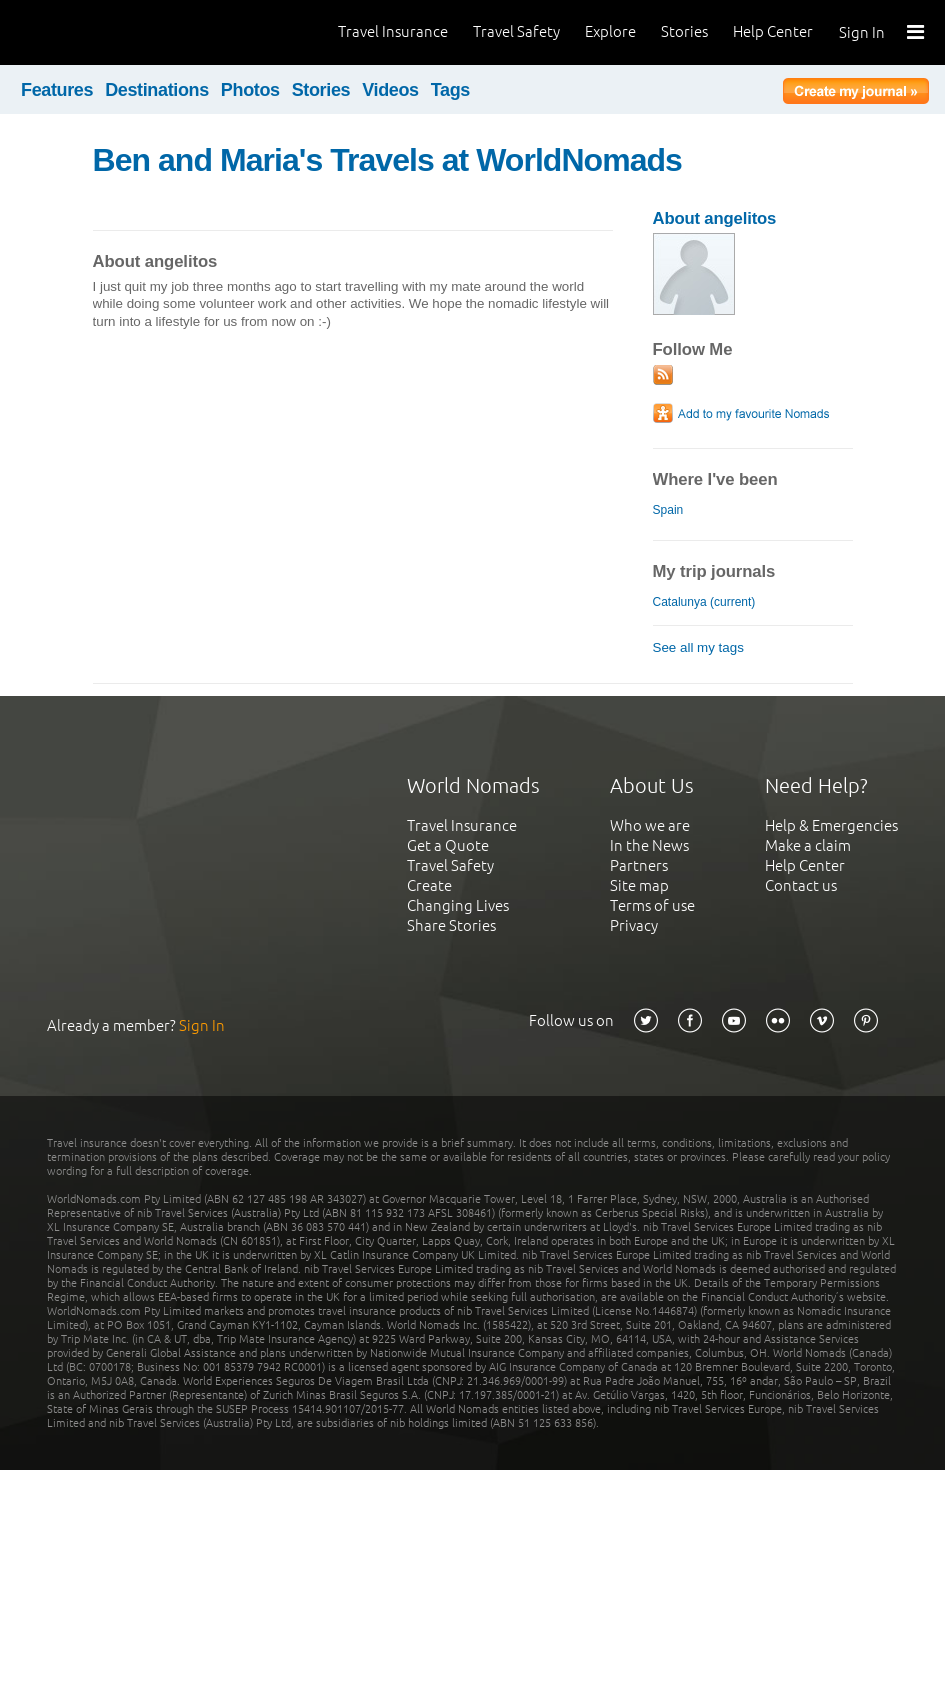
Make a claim (808, 845)
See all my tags (698, 647)
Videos (390, 90)
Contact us (801, 885)
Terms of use (652, 905)
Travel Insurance (393, 31)
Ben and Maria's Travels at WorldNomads (387, 160)
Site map (639, 885)
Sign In (862, 32)
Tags (450, 90)
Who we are (650, 825)
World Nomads (105, 32)
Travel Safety (516, 31)
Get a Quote (448, 845)
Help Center (773, 31)
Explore (610, 31)
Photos (250, 90)
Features (57, 90)
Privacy (634, 925)
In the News (649, 845)
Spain (668, 510)
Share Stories (451, 925)
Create (429, 885)
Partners (639, 865)
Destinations (157, 90)
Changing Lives (458, 905)
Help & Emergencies (831, 825)
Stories (684, 31)
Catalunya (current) (704, 602)
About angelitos (715, 218)
